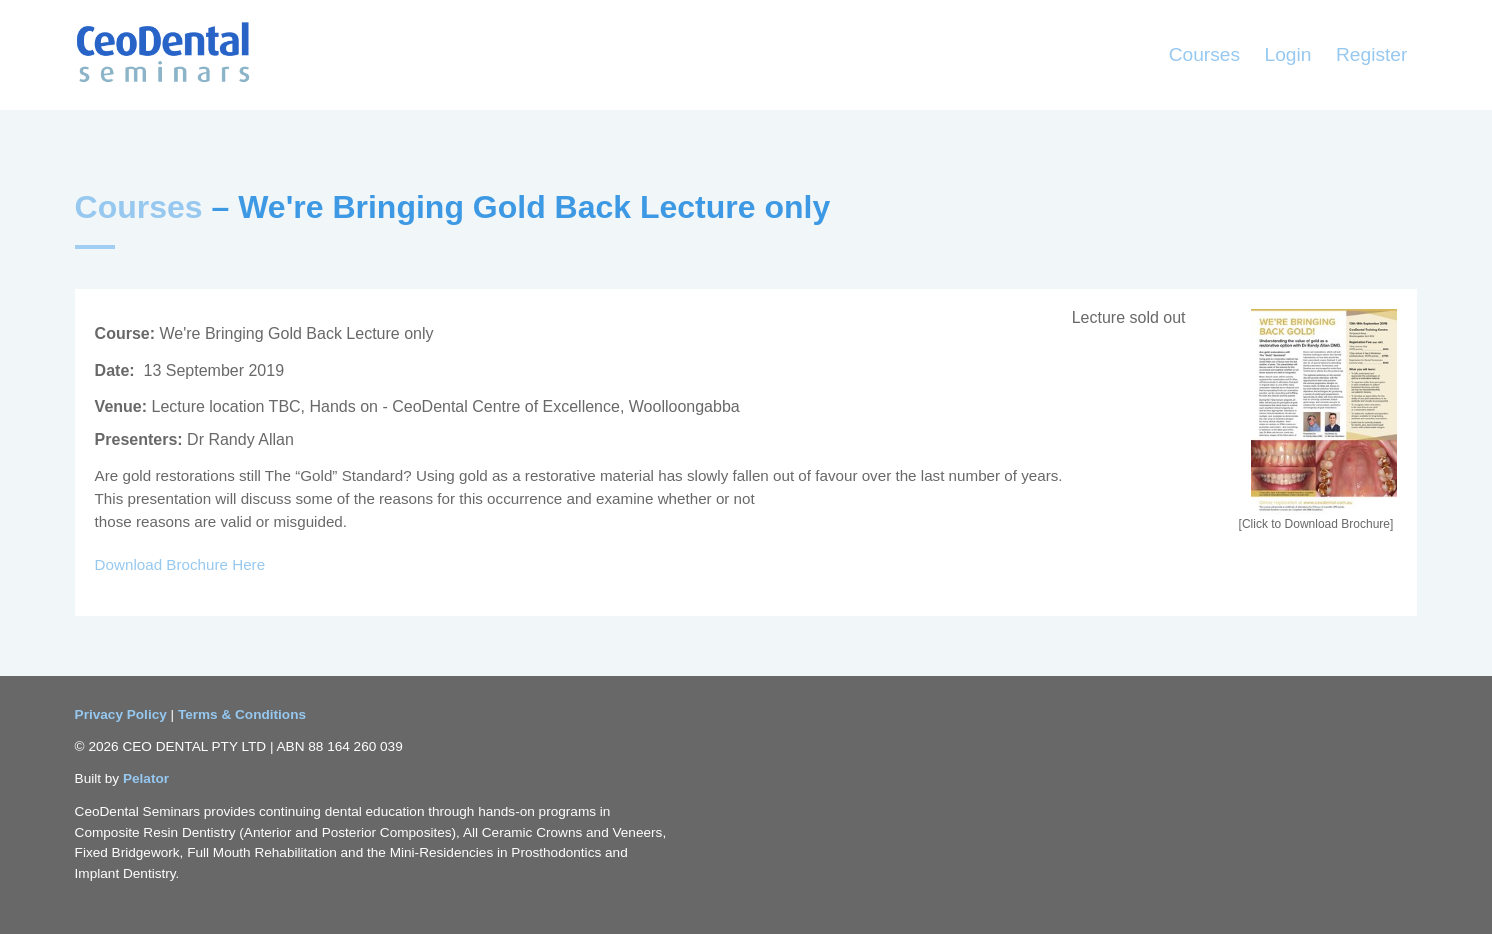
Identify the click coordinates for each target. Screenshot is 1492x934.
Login (1288, 54)
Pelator (146, 778)
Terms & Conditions (242, 714)
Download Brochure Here (180, 564)
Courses (1204, 54)
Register (1371, 54)
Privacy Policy (123, 714)
